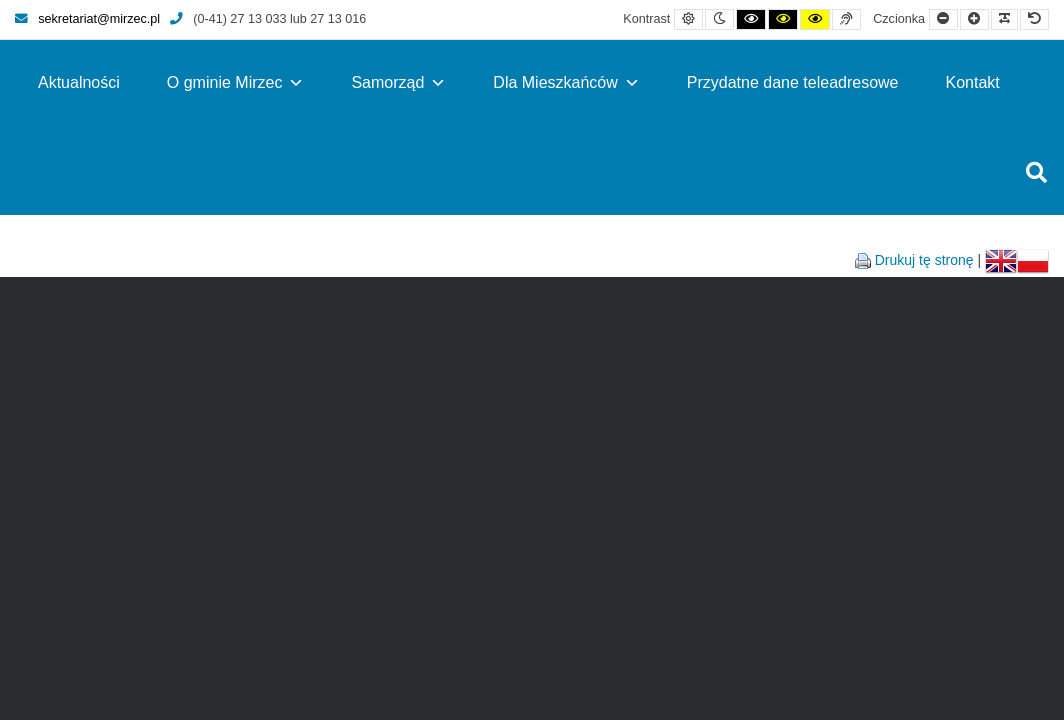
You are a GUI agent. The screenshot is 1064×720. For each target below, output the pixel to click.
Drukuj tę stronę (924, 260)
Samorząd (398, 82)
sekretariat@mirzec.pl (87, 19)
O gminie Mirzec (236, 82)
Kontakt (973, 82)
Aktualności (79, 82)
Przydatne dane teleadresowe (793, 82)
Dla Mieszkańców (566, 82)
